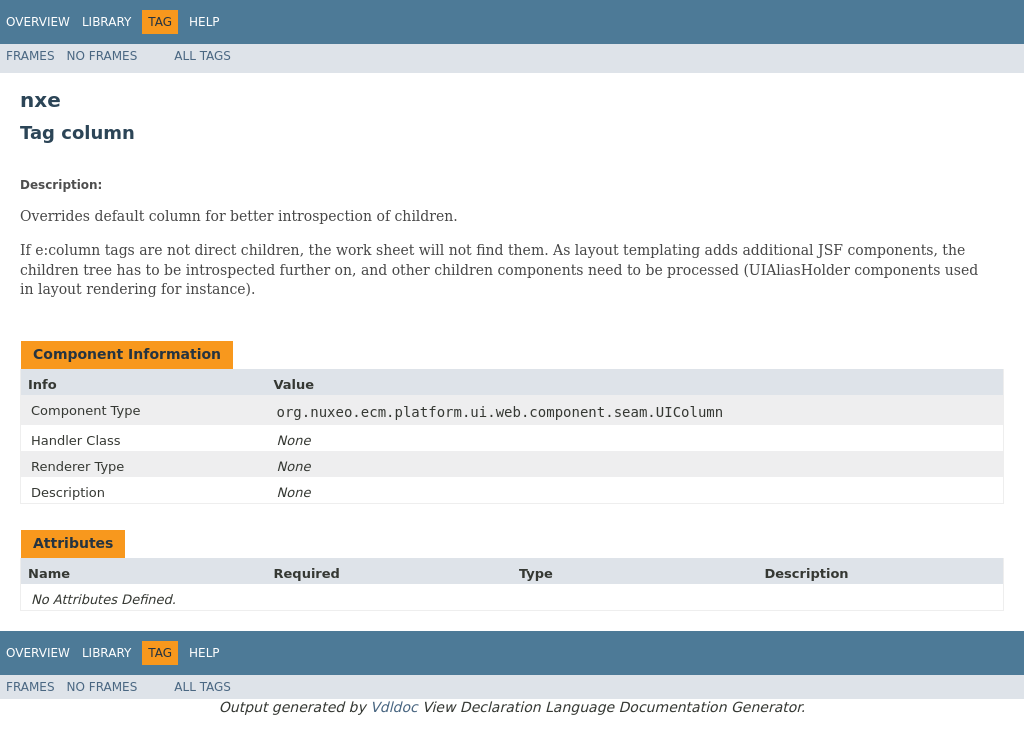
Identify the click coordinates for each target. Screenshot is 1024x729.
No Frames (102, 56)
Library (106, 22)
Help (204, 22)
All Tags (202, 56)
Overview (38, 22)
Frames (30, 56)
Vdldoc (394, 707)
